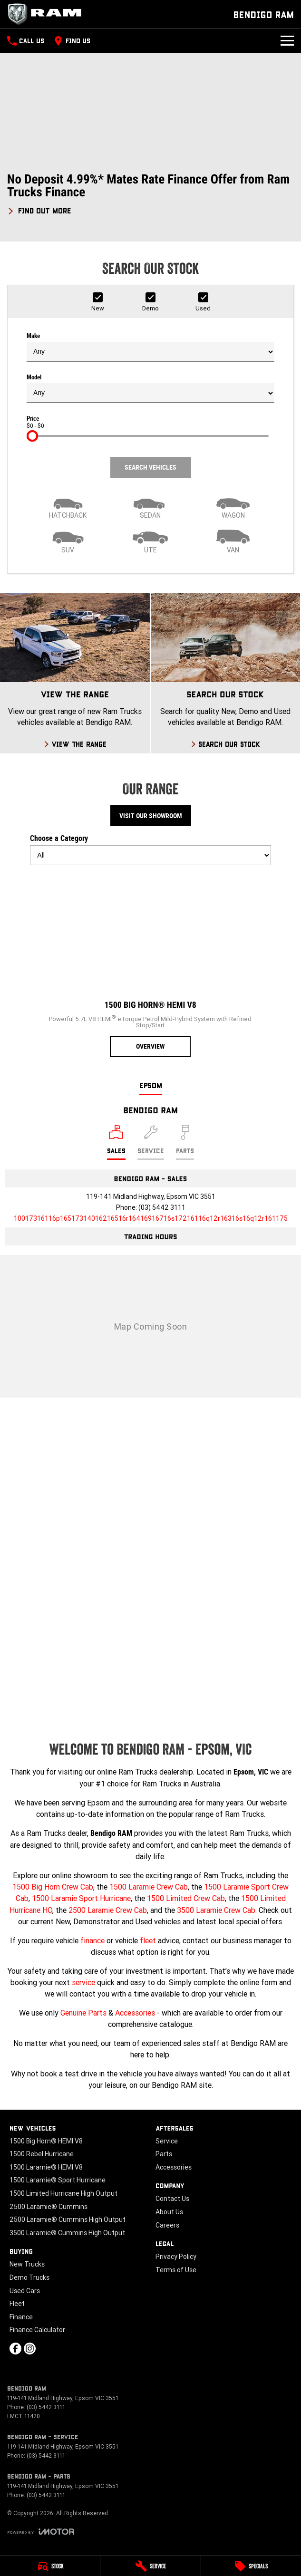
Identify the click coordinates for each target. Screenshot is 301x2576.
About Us (169, 2212)
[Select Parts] (185, 1142)
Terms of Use (175, 2270)
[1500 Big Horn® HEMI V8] (150, 965)
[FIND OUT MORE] (39, 209)
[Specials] (251, 2566)
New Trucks (27, 2264)
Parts (163, 2154)
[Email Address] (151, 1218)
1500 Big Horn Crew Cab (52, 1886)
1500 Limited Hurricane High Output (63, 2193)
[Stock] (50, 2566)
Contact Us (172, 2198)
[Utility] (150, 540)
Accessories (135, 2012)
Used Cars (25, 2291)
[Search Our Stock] (226, 673)
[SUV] (68, 540)
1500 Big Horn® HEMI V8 (46, 2141)
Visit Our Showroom (150, 816)
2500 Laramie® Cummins (48, 2206)
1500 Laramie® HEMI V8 (46, 2167)
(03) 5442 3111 (161, 1207)
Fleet (17, 2303)
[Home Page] (47, 14)
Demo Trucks (29, 2277)
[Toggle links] (40, 2531)
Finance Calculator (37, 2329)
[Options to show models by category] (150, 855)
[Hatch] (68, 506)
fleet (148, 1940)
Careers (167, 2225)
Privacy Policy (175, 2256)
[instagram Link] (30, 2348)
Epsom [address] (150, 1085)
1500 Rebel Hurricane (42, 2154)
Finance (21, 2317)
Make (150, 347)
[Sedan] (150, 506)
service (83, 1982)
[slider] (32, 436)
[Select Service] (150, 1142)
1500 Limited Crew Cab (186, 1898)
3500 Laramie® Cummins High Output (67, 2233)
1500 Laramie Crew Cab (148, 1886)
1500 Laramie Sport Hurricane (81, 1898)
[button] (150, 194)
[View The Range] (75, 673)
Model (150, 388)
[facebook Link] (15, 2348)
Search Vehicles (150, 467)
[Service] (150, 2566)
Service (166, 2141)
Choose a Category (150, 849)
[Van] (233, 540)
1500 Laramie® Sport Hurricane (58, 2180)
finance (92, 1940)
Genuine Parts (83, 2012)
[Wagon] (233, 506)
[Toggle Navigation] (287, 41)
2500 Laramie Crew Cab (107, 1910)
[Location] (116, 1142)
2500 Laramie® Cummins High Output (68, 2219)
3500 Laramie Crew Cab (216, 1910)
